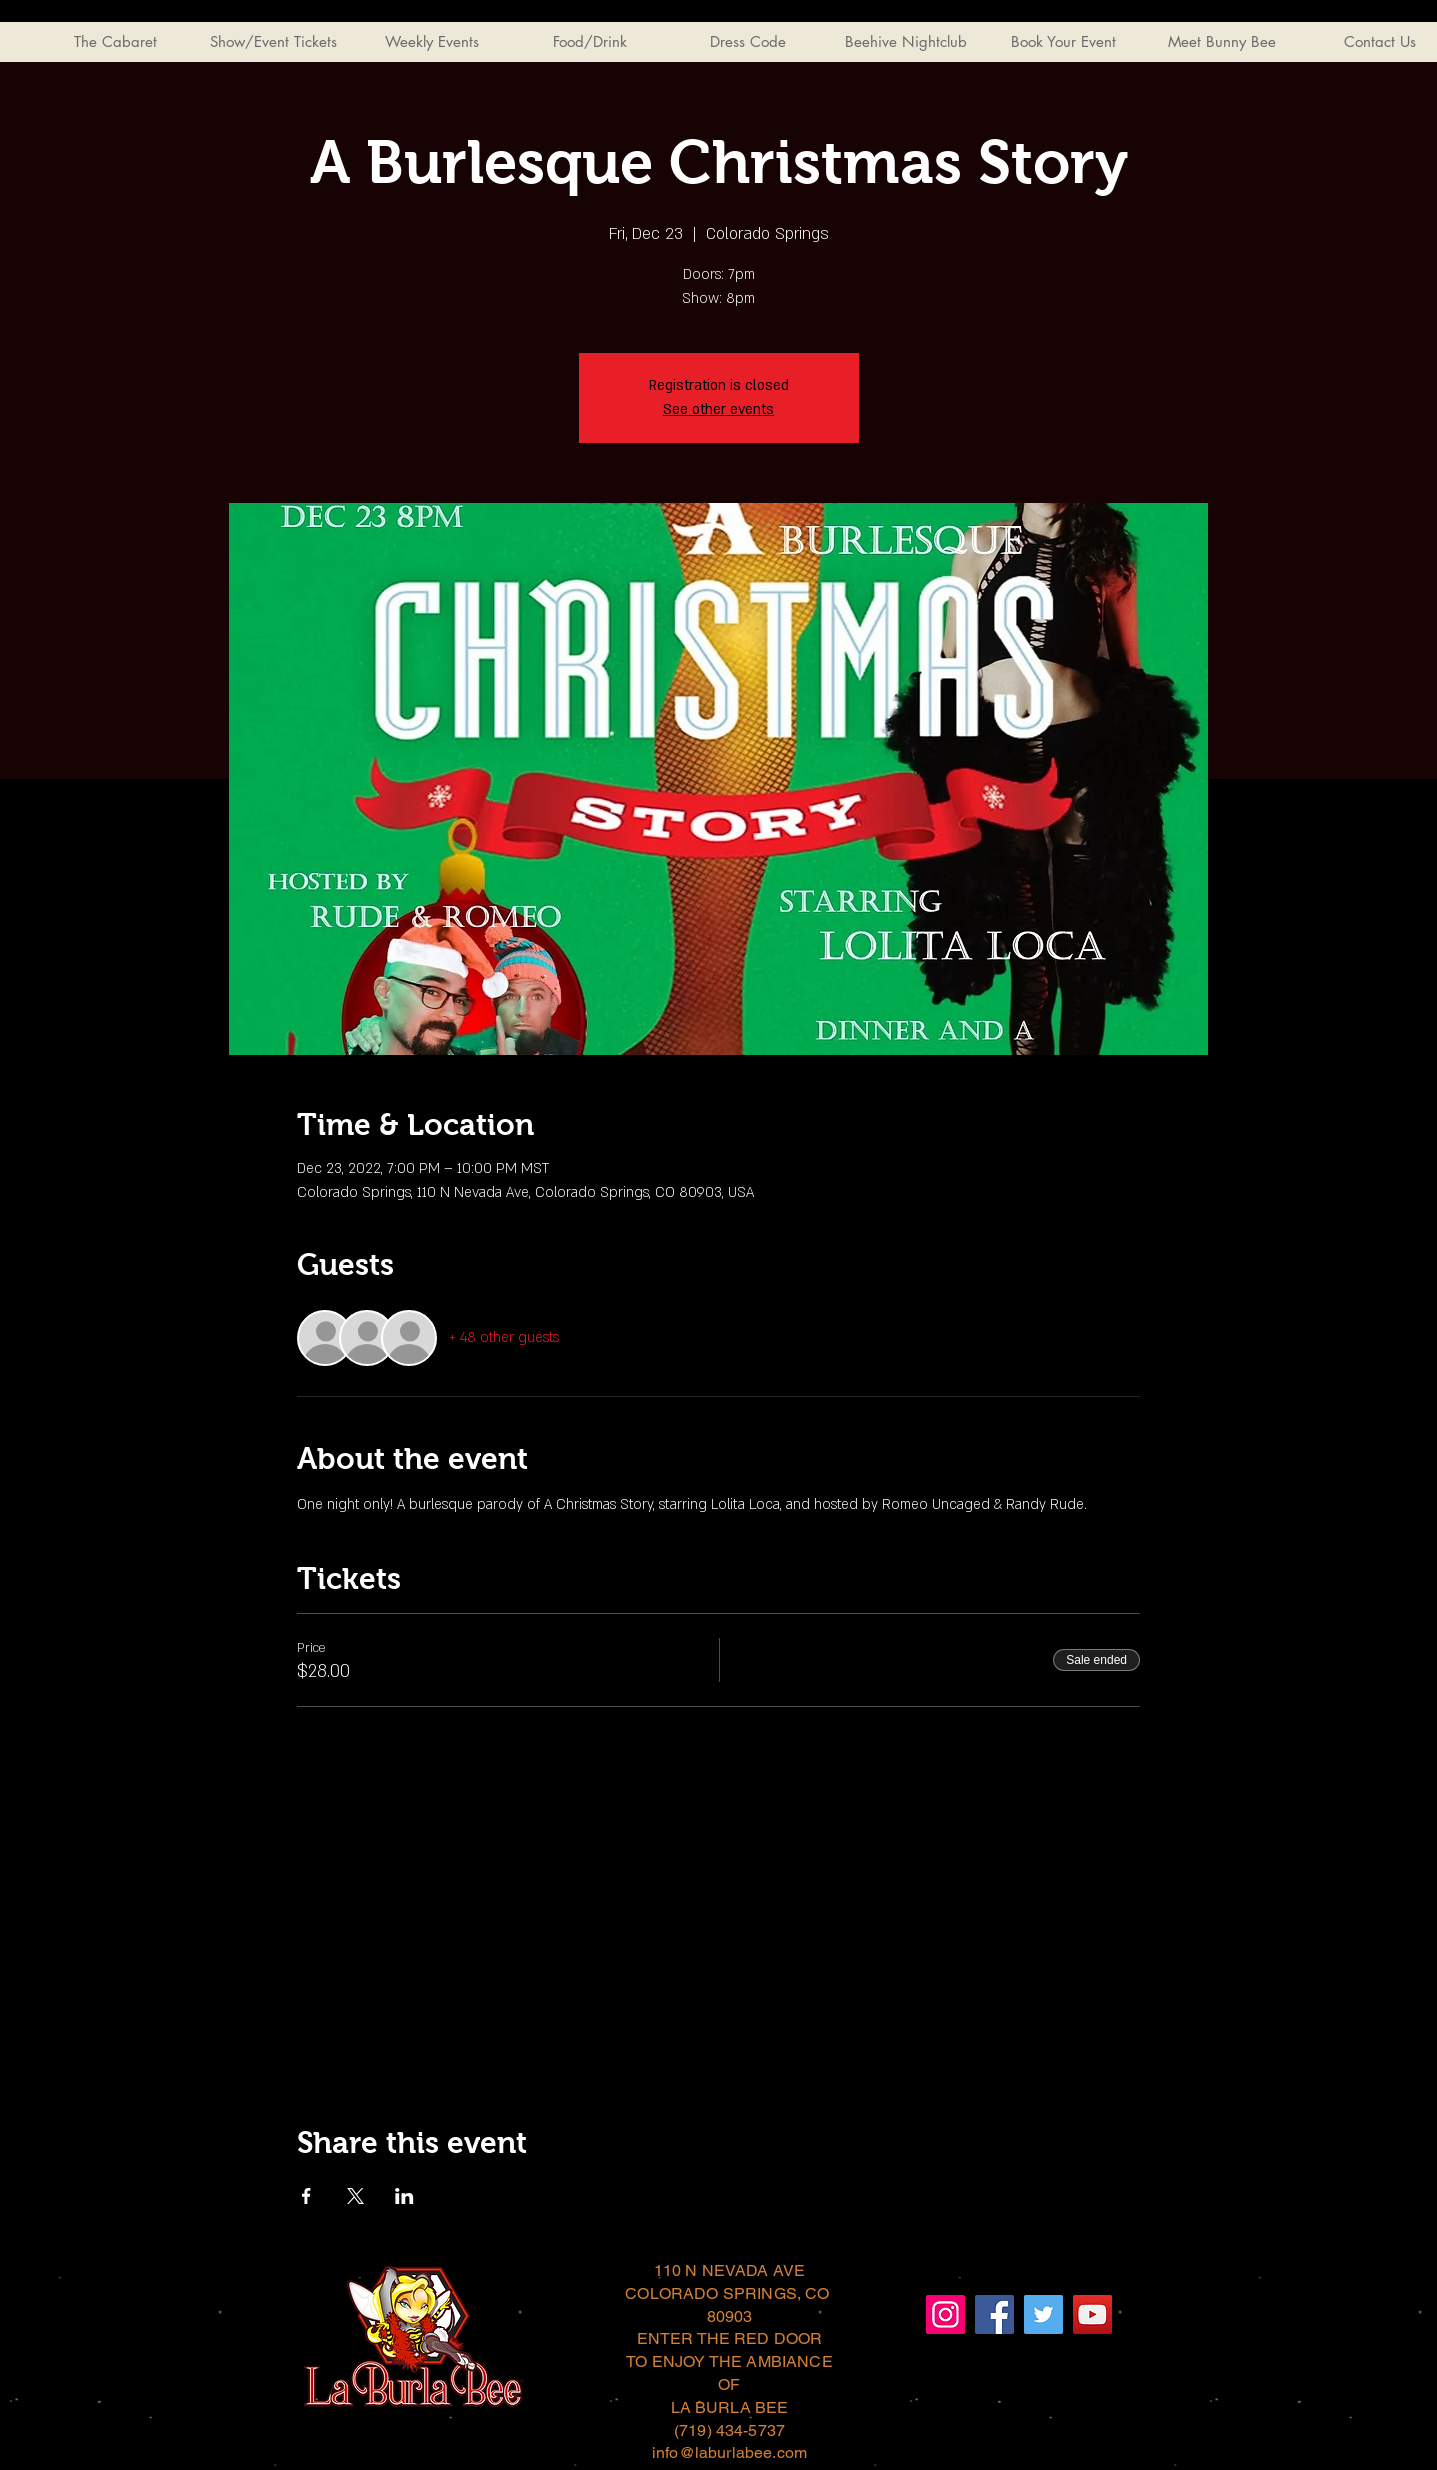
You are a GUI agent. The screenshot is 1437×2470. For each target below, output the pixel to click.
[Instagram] (945, 2314)
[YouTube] (1092, 2314)
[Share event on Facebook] (306, 2196)
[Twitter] (1043, 2314)
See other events (718, 409)
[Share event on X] (355, 2196)
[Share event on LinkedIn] (404, 2196)
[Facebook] (994, 2314)
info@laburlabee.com (729, 2452)
